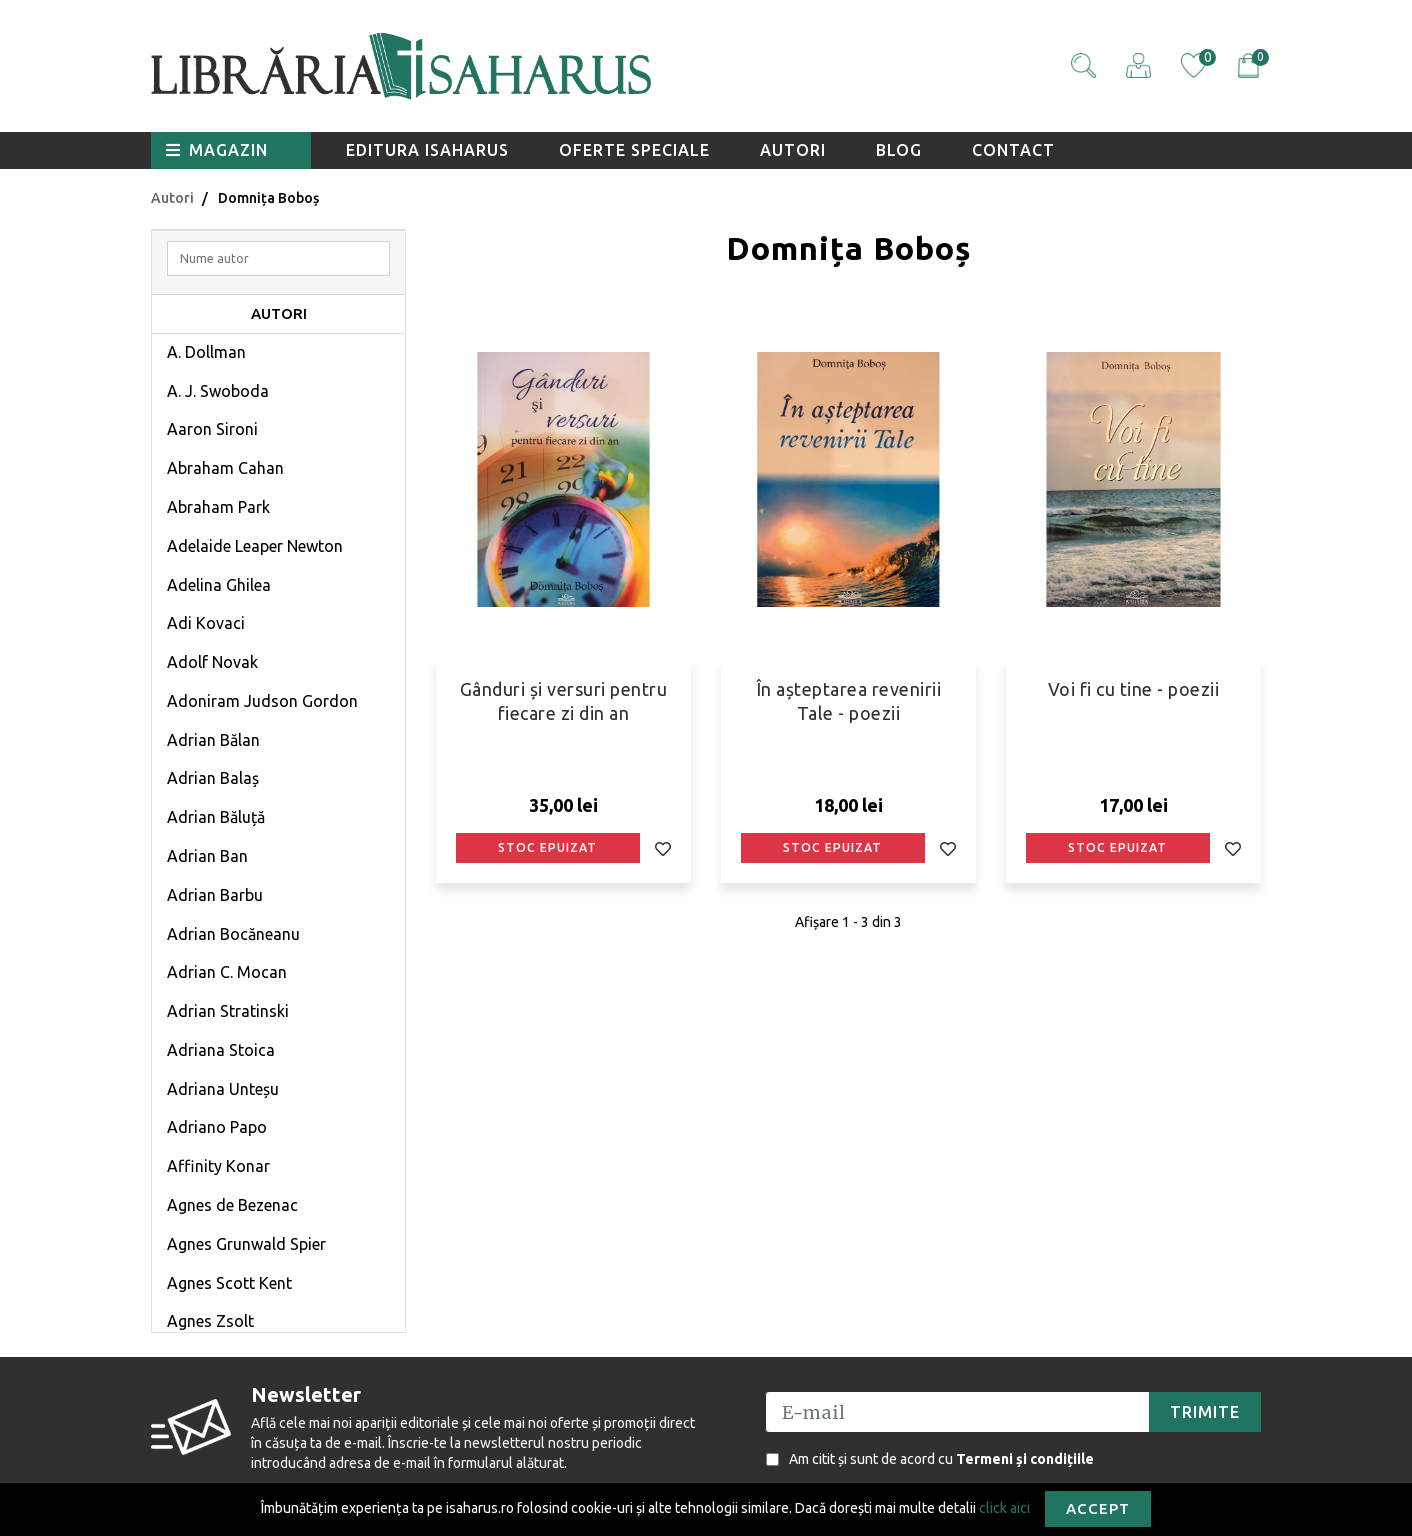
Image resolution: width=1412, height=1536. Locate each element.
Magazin (217, 150)
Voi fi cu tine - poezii (1134, 689)
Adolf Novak (212, 662)
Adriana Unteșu (223, 1089)
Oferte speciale (634, 150)
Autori (793, 150)
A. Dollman (206, 352)
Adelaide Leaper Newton (255, 546)
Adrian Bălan (213, 740)
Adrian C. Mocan (227, 972)
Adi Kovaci (206, 623)
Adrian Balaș (213, 778)
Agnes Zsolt (210, 1321)
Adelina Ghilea (219, 585)
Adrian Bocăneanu (233, 934)
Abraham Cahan (225, 468)
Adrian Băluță (216, 817)
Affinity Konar (218, 1166)
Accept (1098, 1508)
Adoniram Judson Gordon (262, 701)
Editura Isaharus (427, 150)
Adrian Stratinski (228, 1011)
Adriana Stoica (221, 1050)
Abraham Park (218, 507)
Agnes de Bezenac (232, 1205)
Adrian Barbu (215, 895)
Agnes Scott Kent (229, 1283)
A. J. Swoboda (218, 391)
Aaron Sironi (212, 429)
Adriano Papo (217, 1127)
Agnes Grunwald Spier (246, 1244)
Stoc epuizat (547, 847)
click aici (1004, 1507)
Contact (1013, 150)
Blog (899, 150)
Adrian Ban (207, 856)
